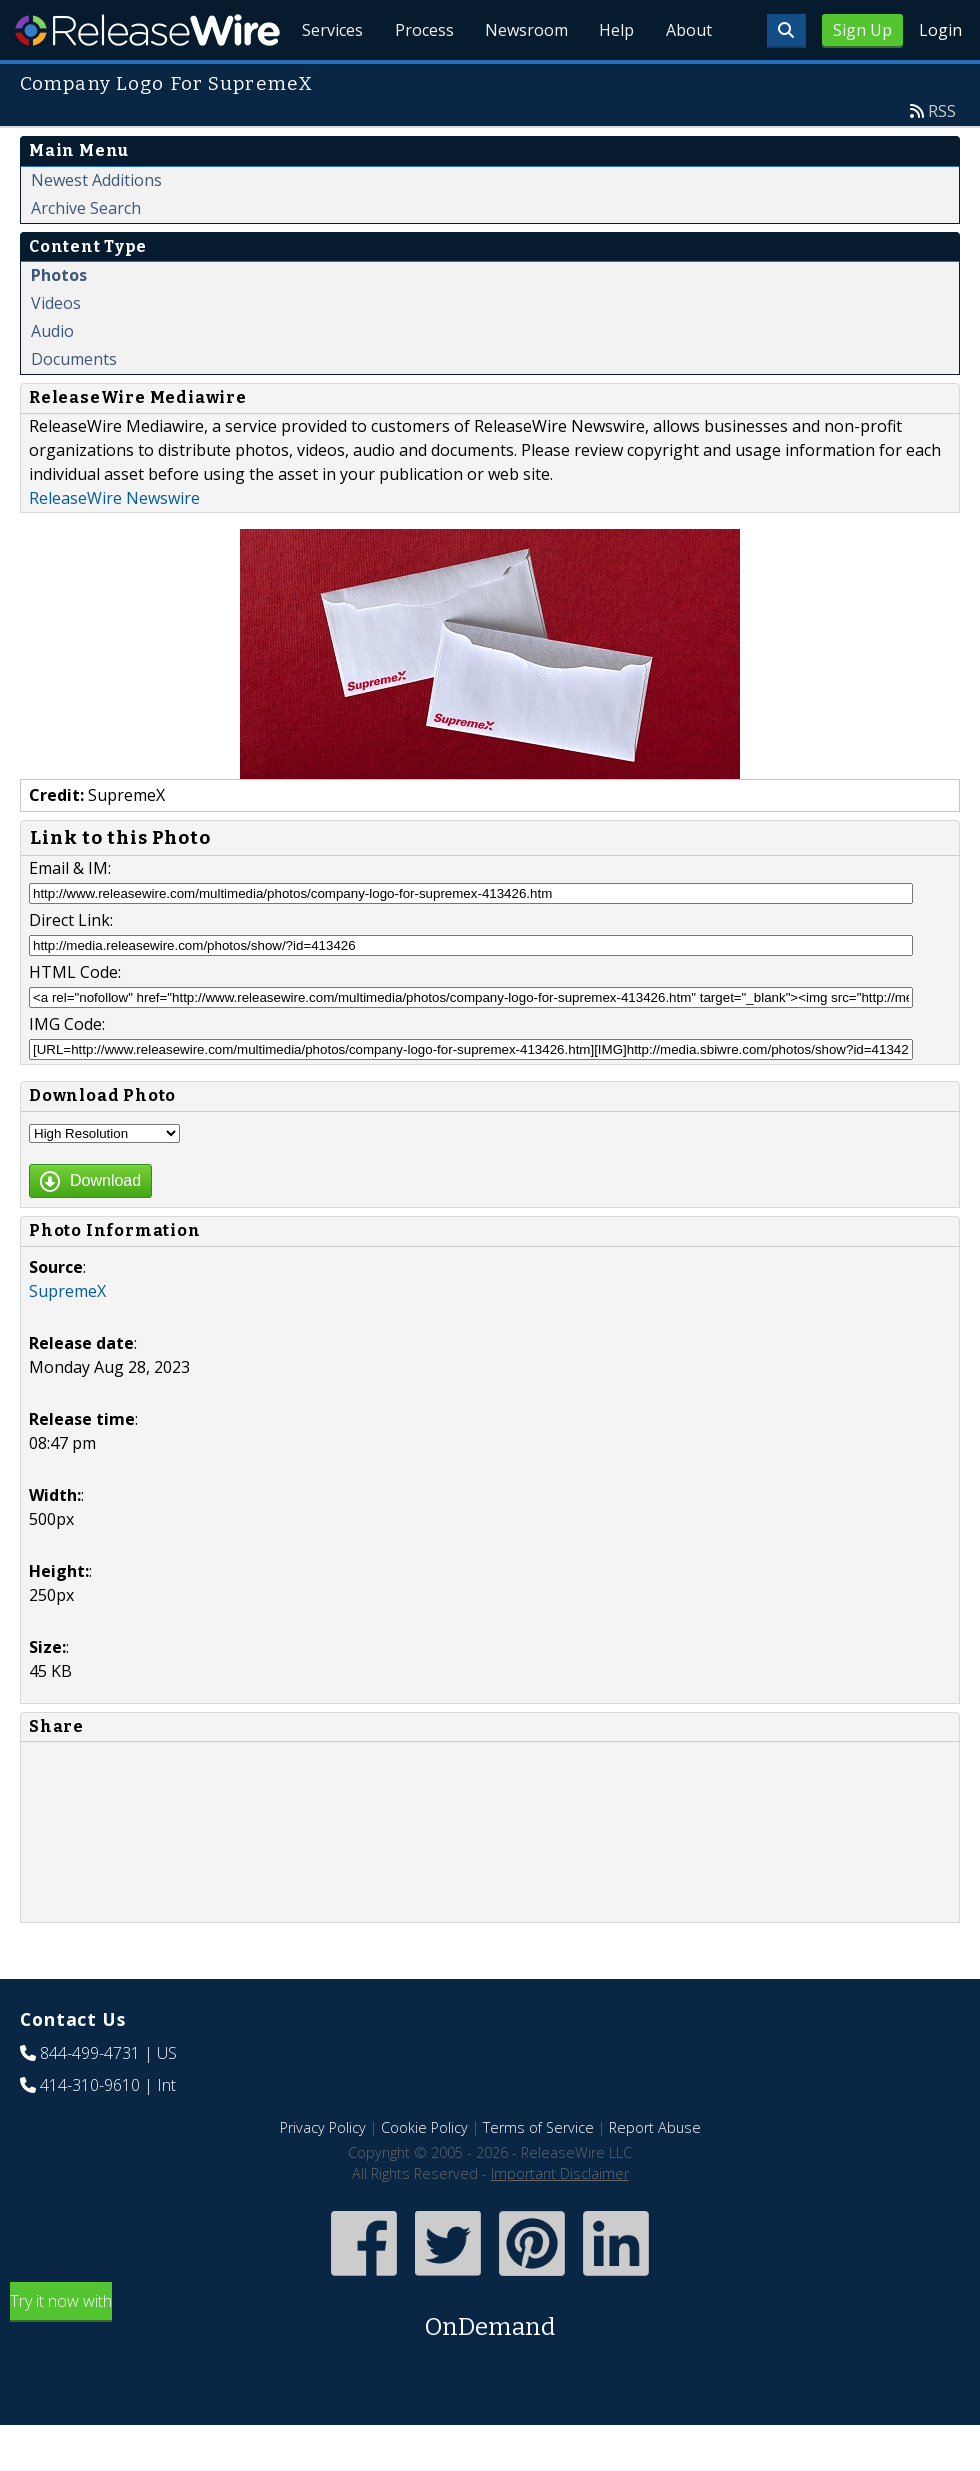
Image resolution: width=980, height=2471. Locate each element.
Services (329, 80)
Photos (59, 321)
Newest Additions (96, 226)
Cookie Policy (424, 2173)
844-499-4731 (90, 2099)
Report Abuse (655, 2173)
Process (421, 80)
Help (615, 80)
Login (940, 30)
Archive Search (86, 254)
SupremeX (67, 1337)
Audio (52, 377)
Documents (74, 405)
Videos (56, 349)
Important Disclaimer (560, 2219)
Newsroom (524, 80)
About (688, 80)
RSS (942, 157)
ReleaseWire (147, 30)
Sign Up (862, 30)
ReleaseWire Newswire (114, 544)
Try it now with (490, 2363)
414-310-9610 (90, 2131)
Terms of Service (538, 2173)
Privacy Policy (323, 2173)
